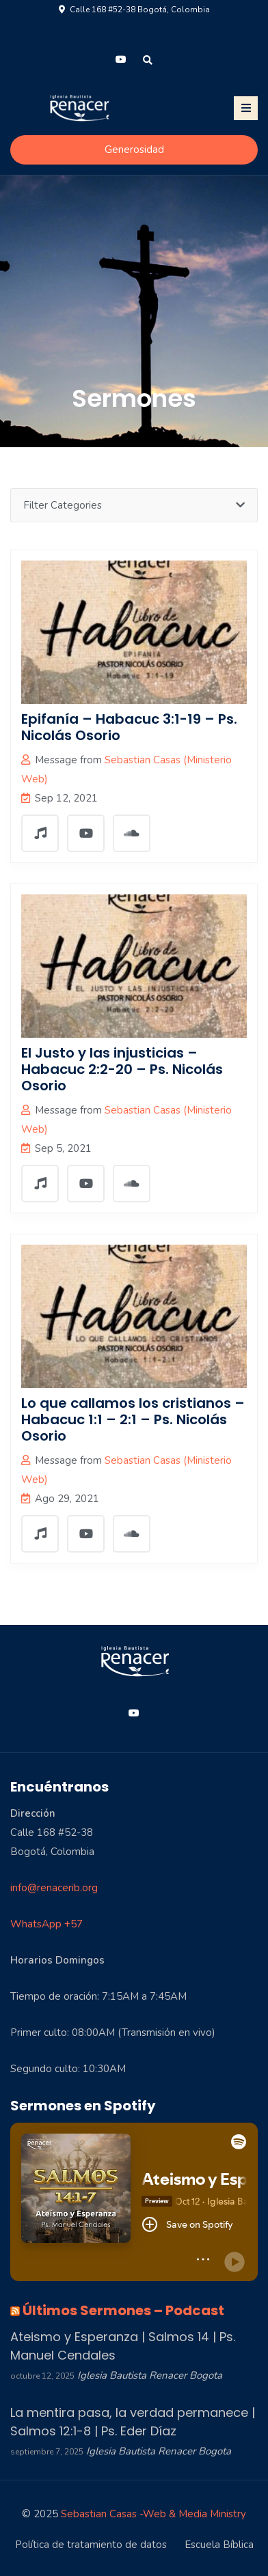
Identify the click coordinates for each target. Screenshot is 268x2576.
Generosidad (134, 149)
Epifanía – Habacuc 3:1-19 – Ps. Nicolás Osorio (129, 727)
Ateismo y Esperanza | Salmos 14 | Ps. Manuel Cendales (122, 2346)
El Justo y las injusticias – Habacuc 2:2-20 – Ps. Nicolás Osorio (122, 1069)
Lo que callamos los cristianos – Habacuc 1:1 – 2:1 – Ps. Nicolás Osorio (133, 1419)
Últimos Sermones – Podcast (123, 2310)
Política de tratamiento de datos (91, 2544)
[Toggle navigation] (246, 108)
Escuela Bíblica (219, 2544)
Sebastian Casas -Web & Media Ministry (153, 2514)
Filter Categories (134, 505)
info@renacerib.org (54, 1888)
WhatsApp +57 (46, 1924)
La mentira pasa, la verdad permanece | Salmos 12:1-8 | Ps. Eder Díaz (132, 2421)
